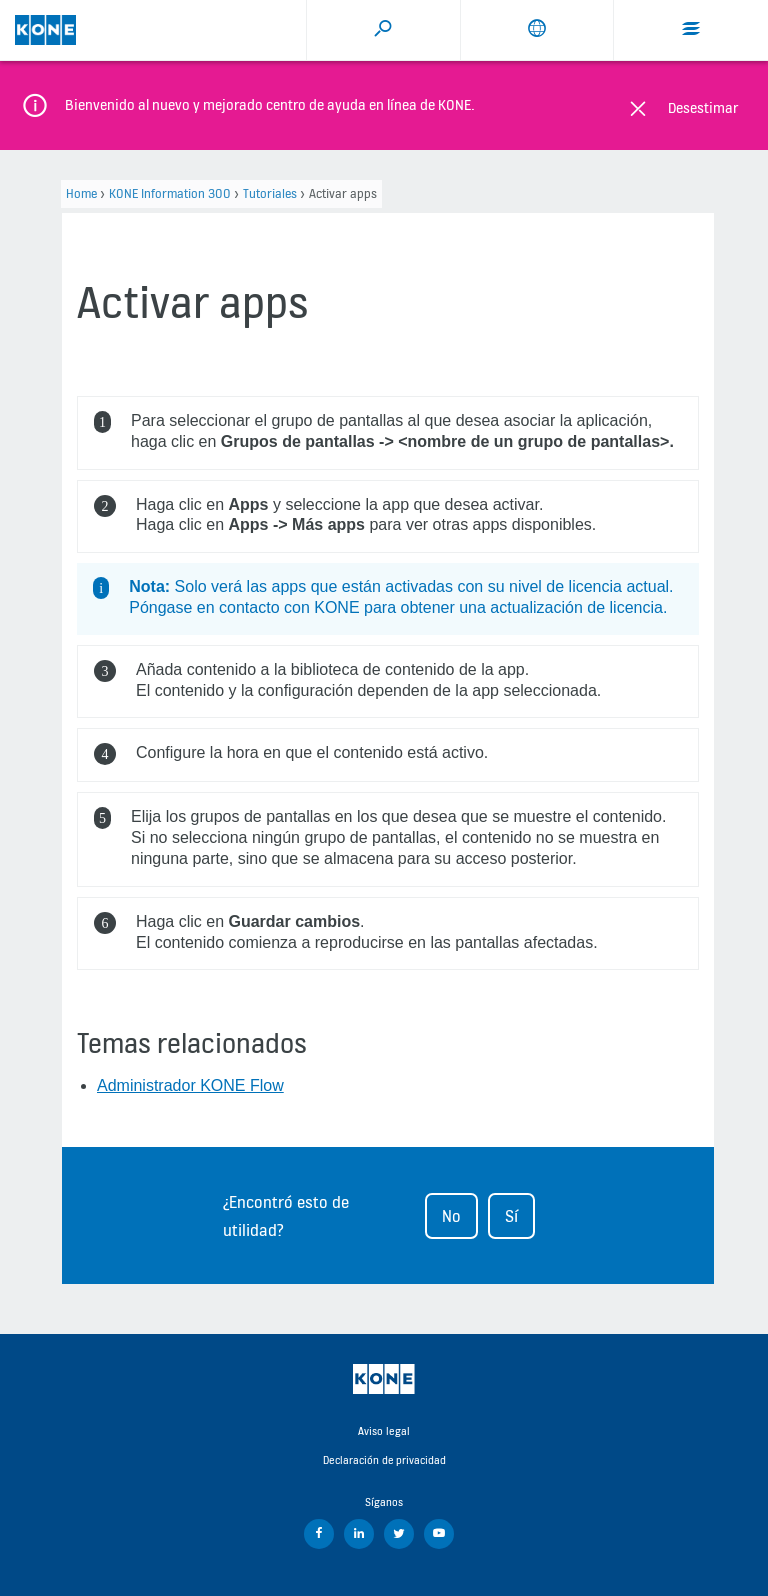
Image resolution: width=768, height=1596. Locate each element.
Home (81, 193)
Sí (511, 1216)
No (451, 1216)
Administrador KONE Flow (190, 1085)
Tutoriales (270, 193)
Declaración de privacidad (384, 1460)
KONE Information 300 (170, 193)
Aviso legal (384, 1431)
